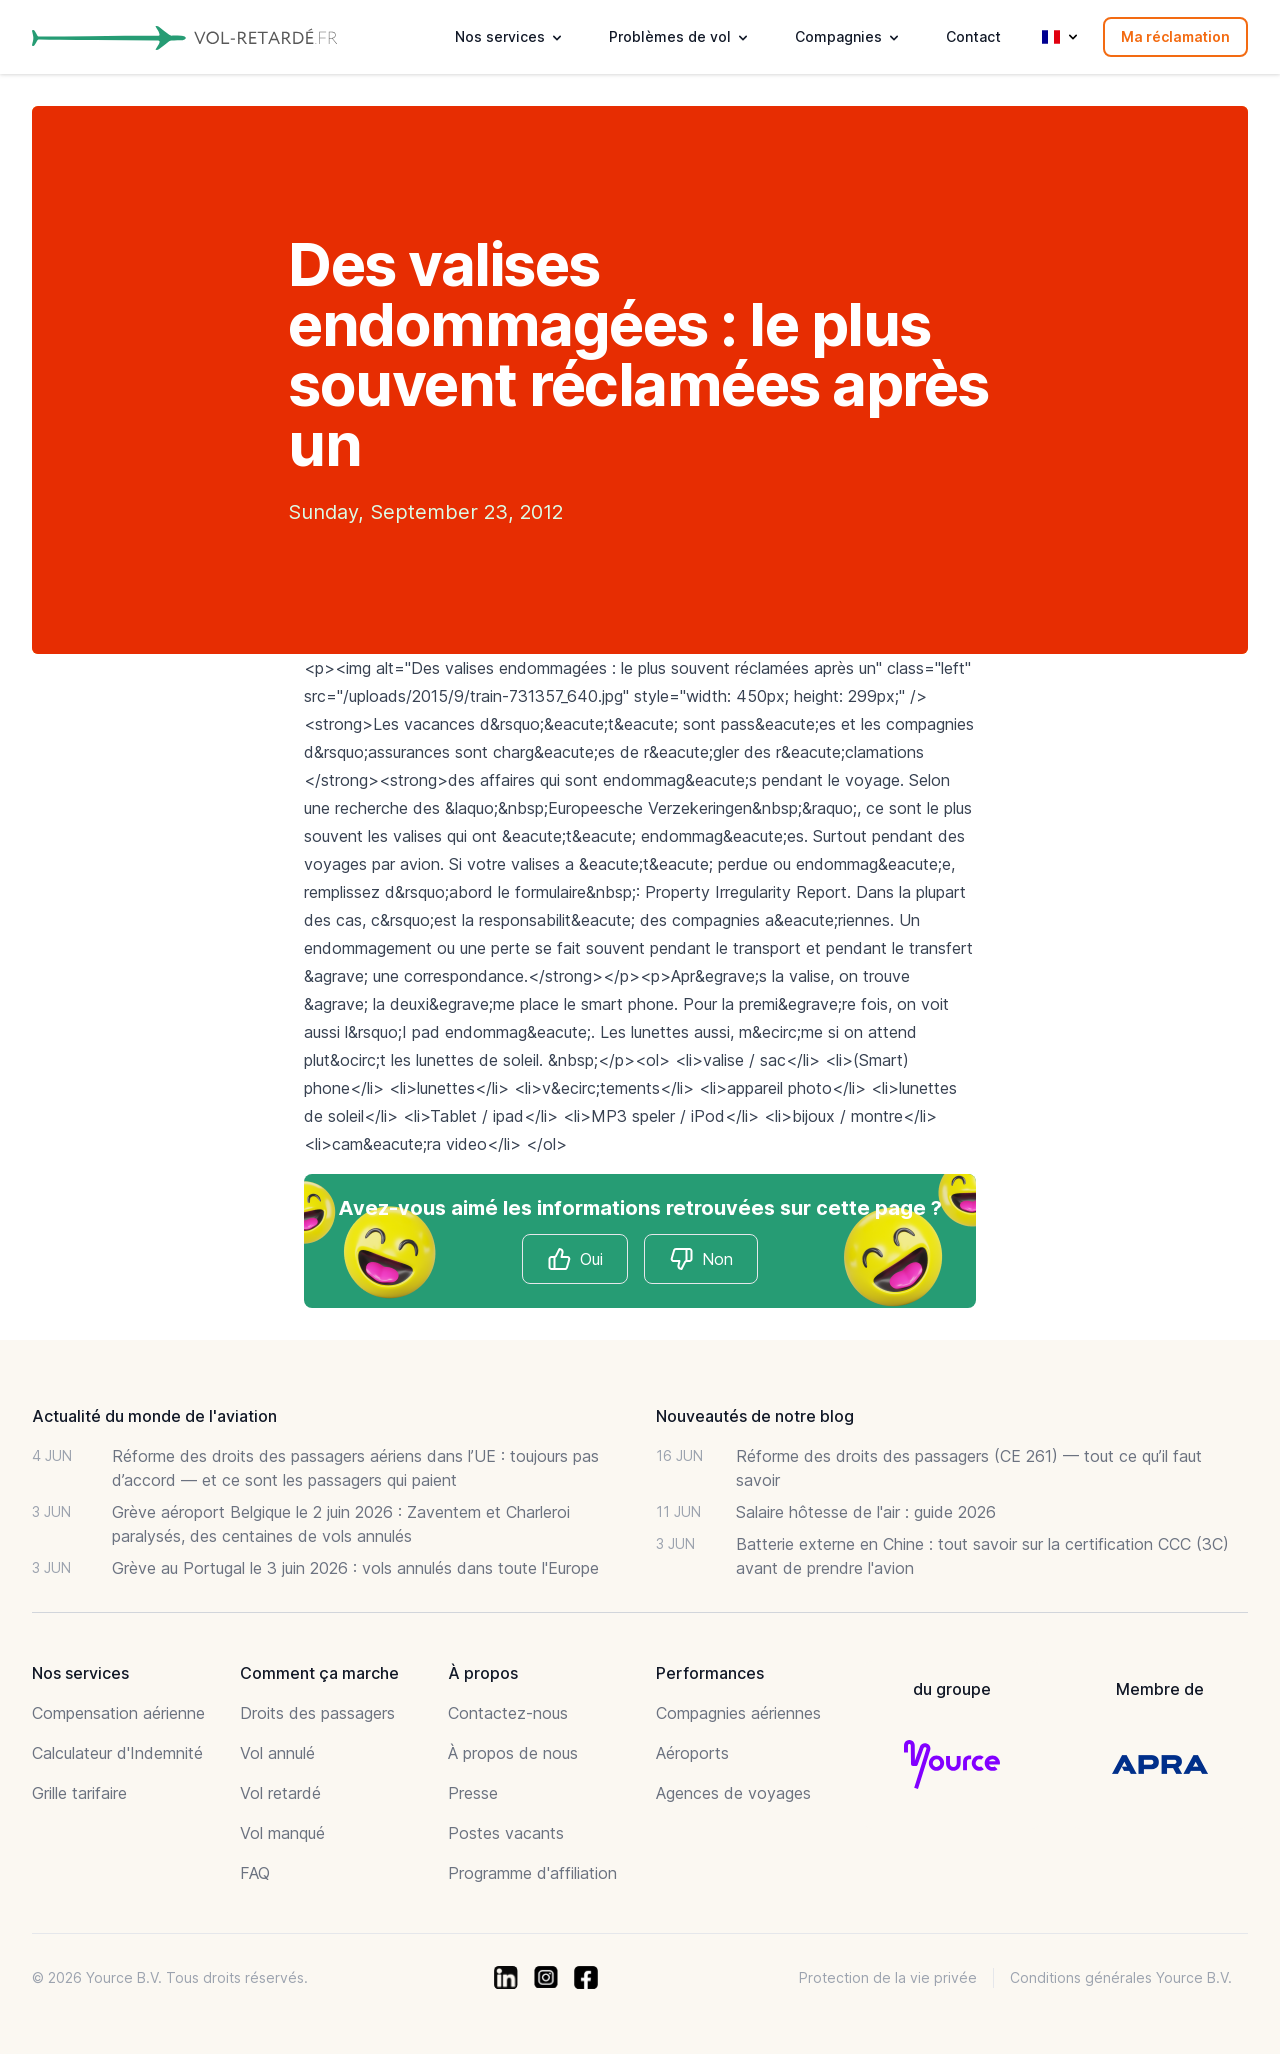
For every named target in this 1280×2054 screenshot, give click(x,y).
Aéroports (692, 1753)
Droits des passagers (317, 1713)
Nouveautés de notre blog (755, 1416)
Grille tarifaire (79, 1793)
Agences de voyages (733, 1793)
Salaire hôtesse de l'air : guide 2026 (866, 1512)
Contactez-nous (508, 1713)
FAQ (255, 1873)
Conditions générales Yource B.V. (1121, 1977)
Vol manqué (282, 1833)
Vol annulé (277, 1753)
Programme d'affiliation (532, 1873)
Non (701, 1259)
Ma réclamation (1175, 36)
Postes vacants (506, 1833)
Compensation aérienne (118, 1713)
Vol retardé (280, 1793)
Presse (473, 1793)
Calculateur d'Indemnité (117, 1753)
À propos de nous (513, 1753)
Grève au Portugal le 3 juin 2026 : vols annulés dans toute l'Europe (355, 1568)
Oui (575, 1259)
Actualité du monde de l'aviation (154, 1416)
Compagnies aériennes (738, 1713)
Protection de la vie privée (888, 1977)
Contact (973, 36)
